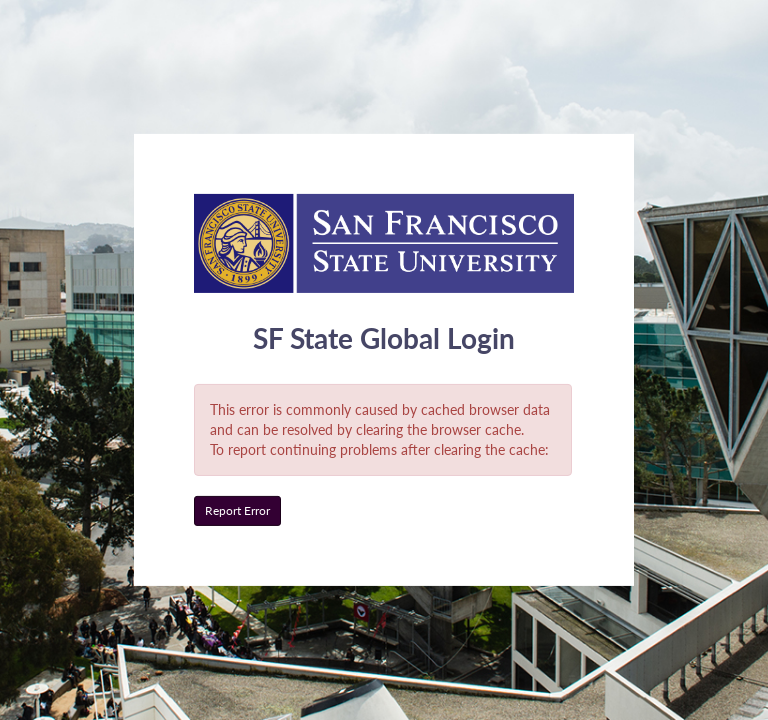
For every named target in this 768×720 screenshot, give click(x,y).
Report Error (237, 510)
